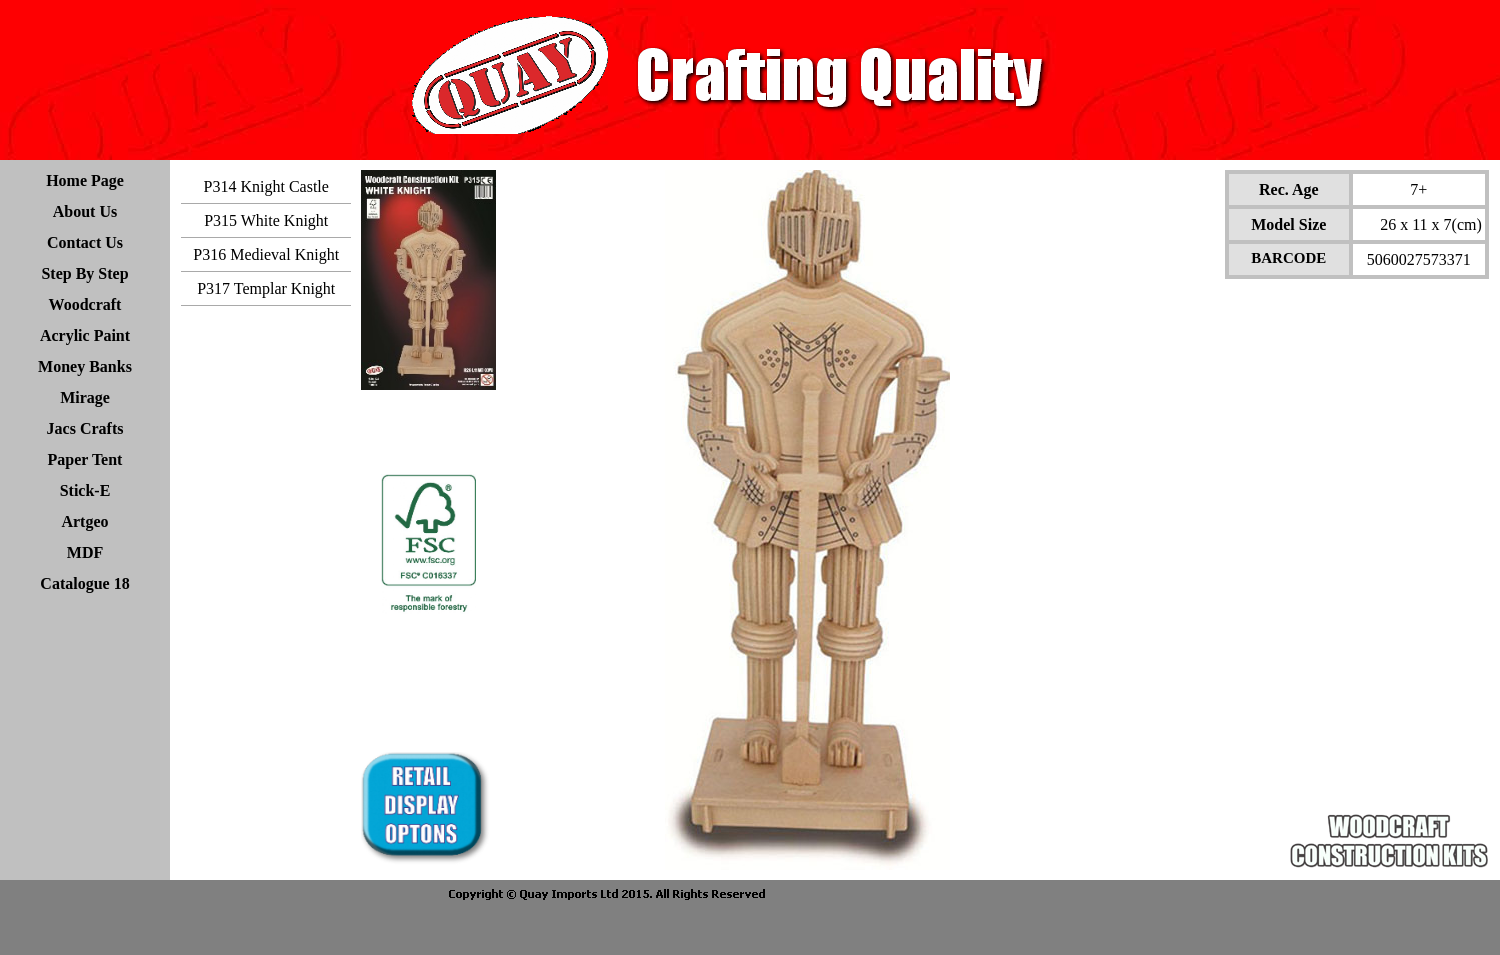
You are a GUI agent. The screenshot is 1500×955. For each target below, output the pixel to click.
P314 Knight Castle (266, 186)
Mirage (85, 397)
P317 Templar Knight (266, 288)
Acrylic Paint (85, 335)
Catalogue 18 (84, 583)
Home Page (85, 180)
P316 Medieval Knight (266, 254)
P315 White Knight (266, 220)
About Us (85, 211)
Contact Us (85, 242)
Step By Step (84, 273)
